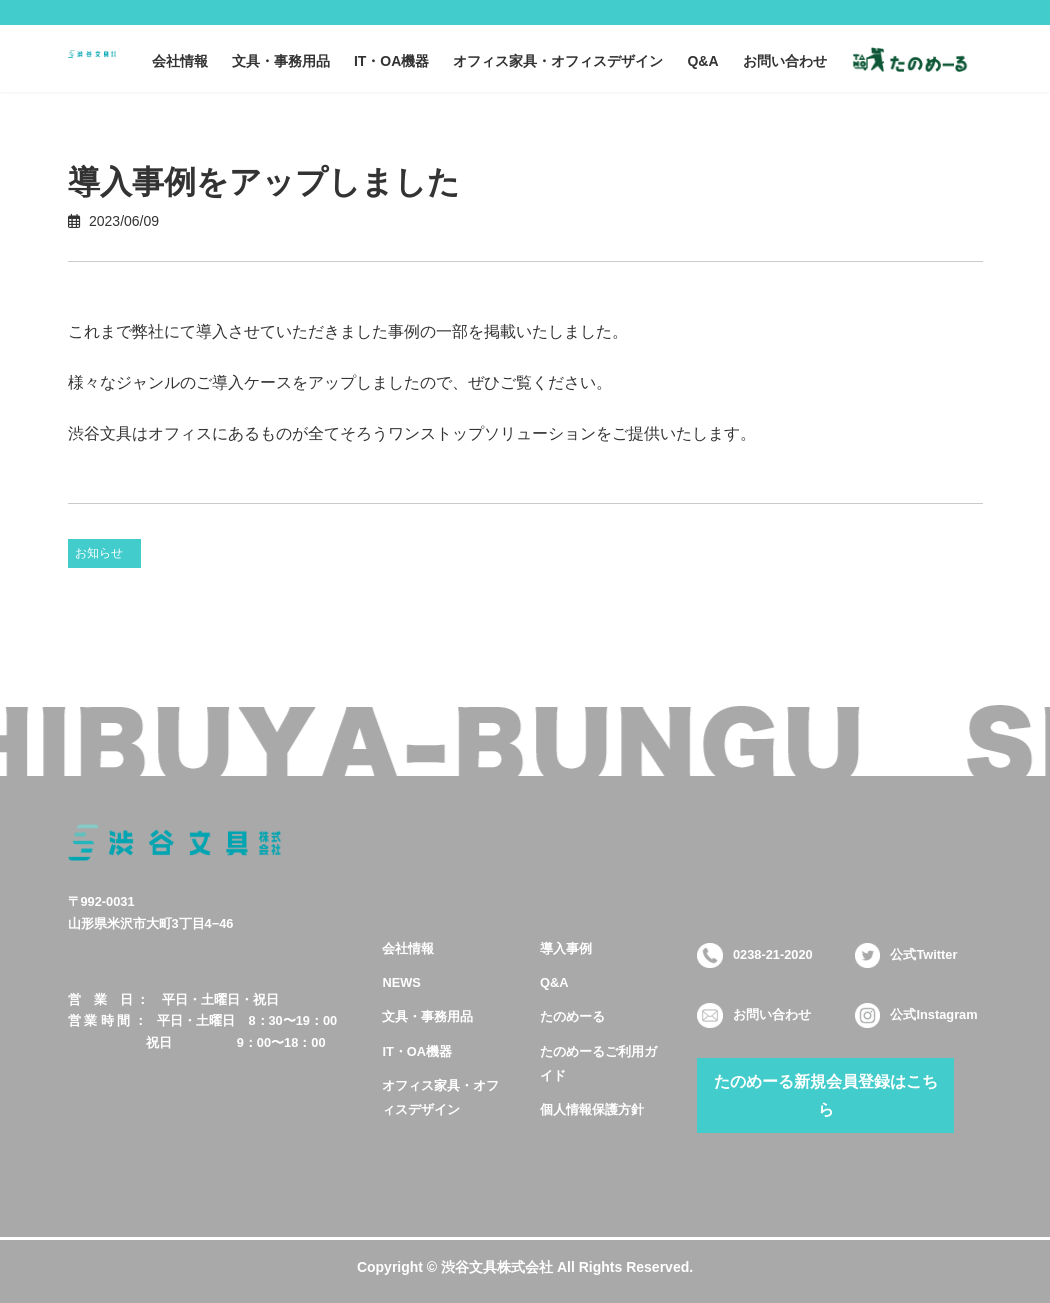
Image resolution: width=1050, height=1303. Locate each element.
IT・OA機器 (417, 1050)
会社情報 (408, 947)
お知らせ (99, 553)
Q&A (554, 982)
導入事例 (566, 947)
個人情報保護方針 (592, 1108)
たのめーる (572, 1016)
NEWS (401, 982)
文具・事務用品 (427, 1016)
